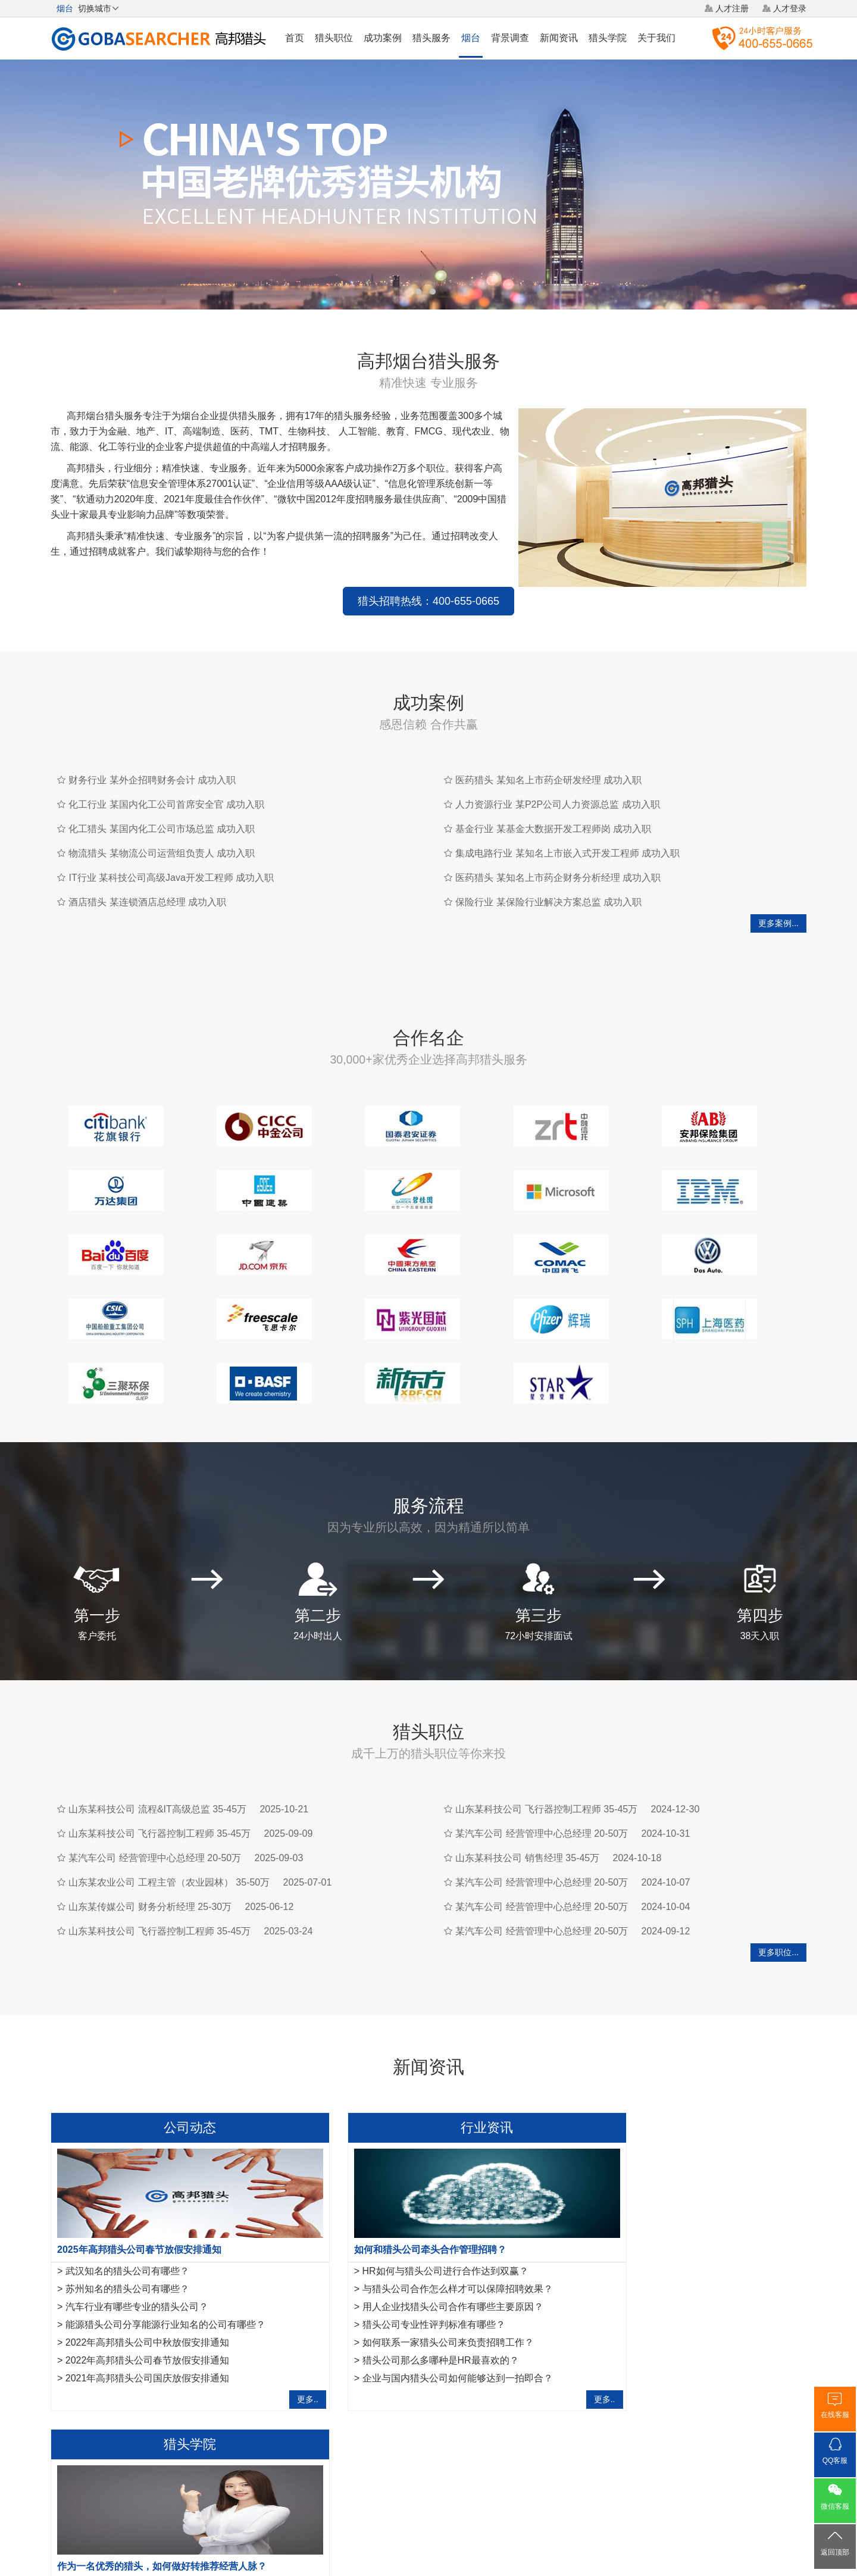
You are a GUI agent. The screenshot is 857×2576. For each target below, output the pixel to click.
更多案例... (778, 923)
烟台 (470, 38)
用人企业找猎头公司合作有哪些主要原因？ (413, 2242)
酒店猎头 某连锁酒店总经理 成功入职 (147, 902)
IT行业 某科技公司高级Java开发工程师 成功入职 (171, 878)
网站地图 (497, 2487)
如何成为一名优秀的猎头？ (638, 2296)
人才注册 (732, 8)
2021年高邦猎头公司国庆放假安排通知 (147, 2314)
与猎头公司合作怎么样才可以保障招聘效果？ (418, 2224)
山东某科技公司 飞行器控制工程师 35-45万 (159, 1769)
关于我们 (656, 38)
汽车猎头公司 (134, 2395)
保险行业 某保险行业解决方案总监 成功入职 (548, 902)
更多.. (269, 2335)
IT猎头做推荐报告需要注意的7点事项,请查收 (675, 2278)
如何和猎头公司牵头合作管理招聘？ (391, 2185)
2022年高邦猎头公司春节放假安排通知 (147, 2296)
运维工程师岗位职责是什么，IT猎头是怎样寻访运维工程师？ (709, 2260)
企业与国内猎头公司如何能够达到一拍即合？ (418, 2314)
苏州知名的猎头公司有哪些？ (127, 2224)
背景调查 (510, 38)
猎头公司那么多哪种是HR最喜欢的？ (401, 2296)
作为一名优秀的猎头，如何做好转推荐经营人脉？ (678, 2185)
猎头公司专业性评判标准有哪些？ (394, 2260)
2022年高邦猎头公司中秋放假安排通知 (147, 2278)
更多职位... (778, 1888)
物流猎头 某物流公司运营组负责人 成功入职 (161, 853)
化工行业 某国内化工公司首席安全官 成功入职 (166, 804)
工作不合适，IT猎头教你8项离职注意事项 (668, 2314)
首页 (294, 38)
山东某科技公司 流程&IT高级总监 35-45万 (157, 1745)
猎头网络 (406, 2487)
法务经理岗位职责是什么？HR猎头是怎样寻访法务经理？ (702, 2242)
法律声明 (451, 2487)
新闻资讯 (559, 38)
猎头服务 (431, 38)
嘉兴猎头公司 (252, 2395)
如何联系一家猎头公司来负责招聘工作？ (409, 2278)
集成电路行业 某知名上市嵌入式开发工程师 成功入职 (567, 853)
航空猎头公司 (76, 2395)
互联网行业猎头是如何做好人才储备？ (662, 2224)
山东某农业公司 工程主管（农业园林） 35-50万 (169, 1818)
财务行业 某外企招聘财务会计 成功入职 (152, 780)
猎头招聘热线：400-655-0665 (428, 601)
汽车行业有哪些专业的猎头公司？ (136, 2242)
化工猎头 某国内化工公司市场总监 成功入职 (161, 829)
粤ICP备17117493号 (428, 2534)
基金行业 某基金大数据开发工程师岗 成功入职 (553, 829)
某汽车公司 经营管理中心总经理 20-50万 (154, 1794)
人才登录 (789, 8)
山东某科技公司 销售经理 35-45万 (527, 1794)
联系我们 (542, 2487)
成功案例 (383, 38)
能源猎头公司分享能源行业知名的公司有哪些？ (165, 2260)
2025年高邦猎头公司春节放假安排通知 (139, 2185)
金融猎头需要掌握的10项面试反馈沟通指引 (672, 2207)
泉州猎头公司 (193, 2395)
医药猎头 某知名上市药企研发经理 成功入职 (548, 780)
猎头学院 (608, 38)
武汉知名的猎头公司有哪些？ (127, 2207)
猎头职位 (334, 38)
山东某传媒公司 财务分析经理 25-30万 (150, 1842)
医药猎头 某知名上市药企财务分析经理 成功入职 (558, 878)
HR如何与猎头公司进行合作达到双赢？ (406, 2207)
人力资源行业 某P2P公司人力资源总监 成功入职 (557, 804)
